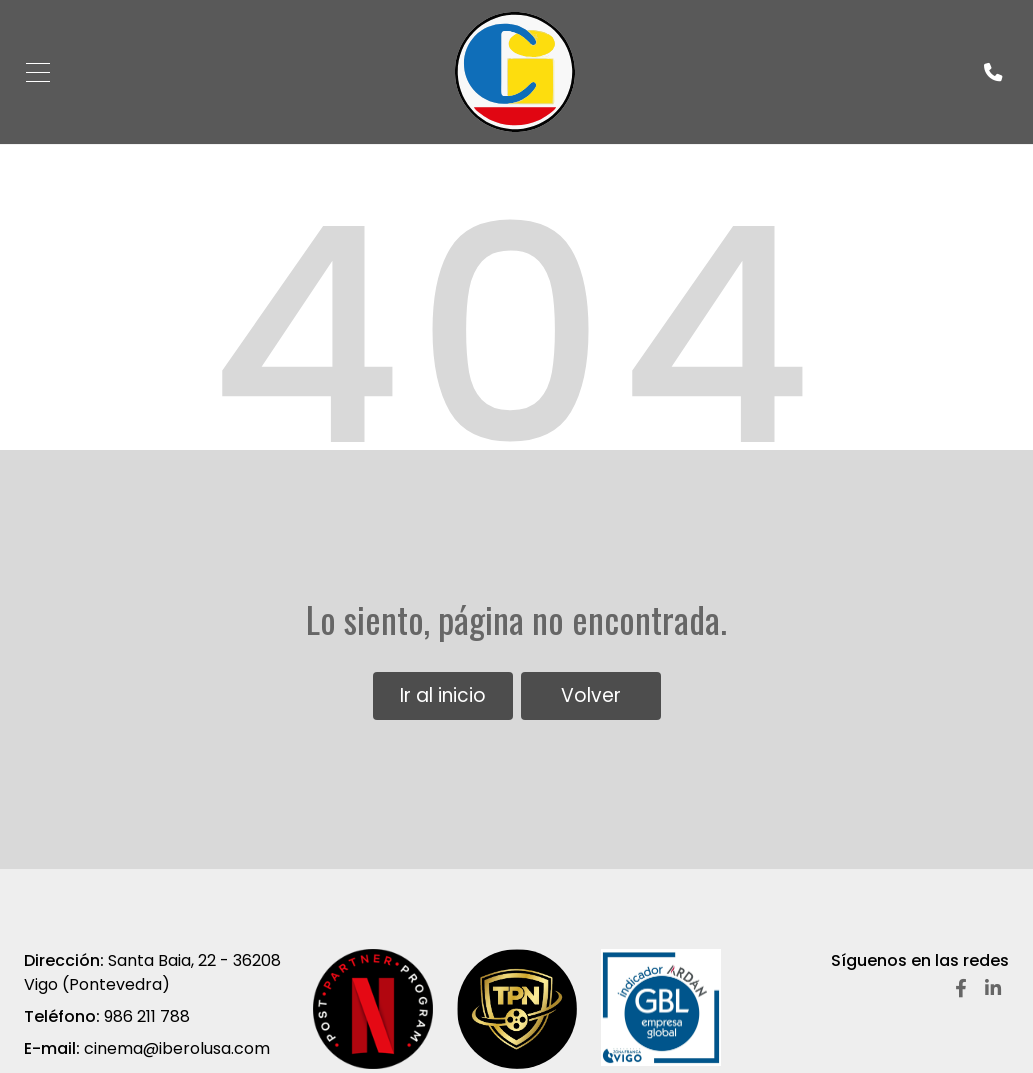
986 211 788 (147, 1016)
